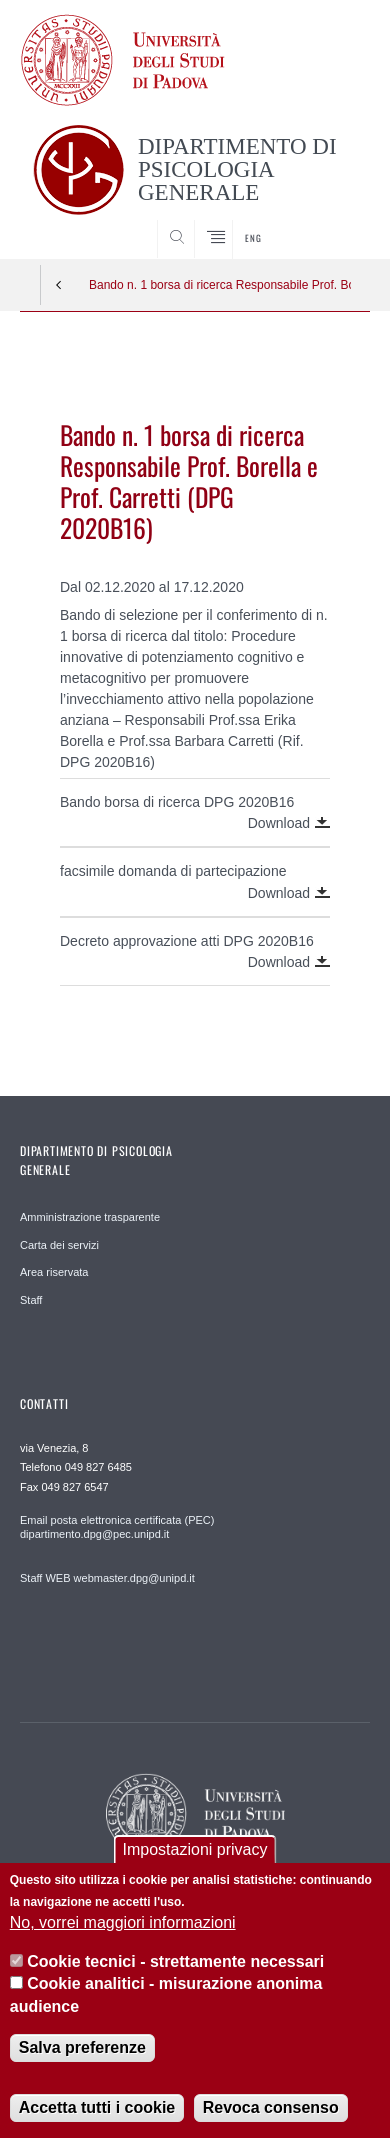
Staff (31, 1300)
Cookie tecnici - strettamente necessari (175, 1961)
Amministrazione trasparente (90, 1217)
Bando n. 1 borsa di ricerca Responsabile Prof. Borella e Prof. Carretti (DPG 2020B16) (220, 285)
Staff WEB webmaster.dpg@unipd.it (107, 1578)
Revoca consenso (271, 2107)
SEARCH (336, 221)
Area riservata (54, 1272)
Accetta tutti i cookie (97, 2107)
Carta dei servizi (59, 1245)
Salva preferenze (82, 2047)
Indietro (59, 285)
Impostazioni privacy (195, 1849)
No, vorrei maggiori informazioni (123, 1922)
